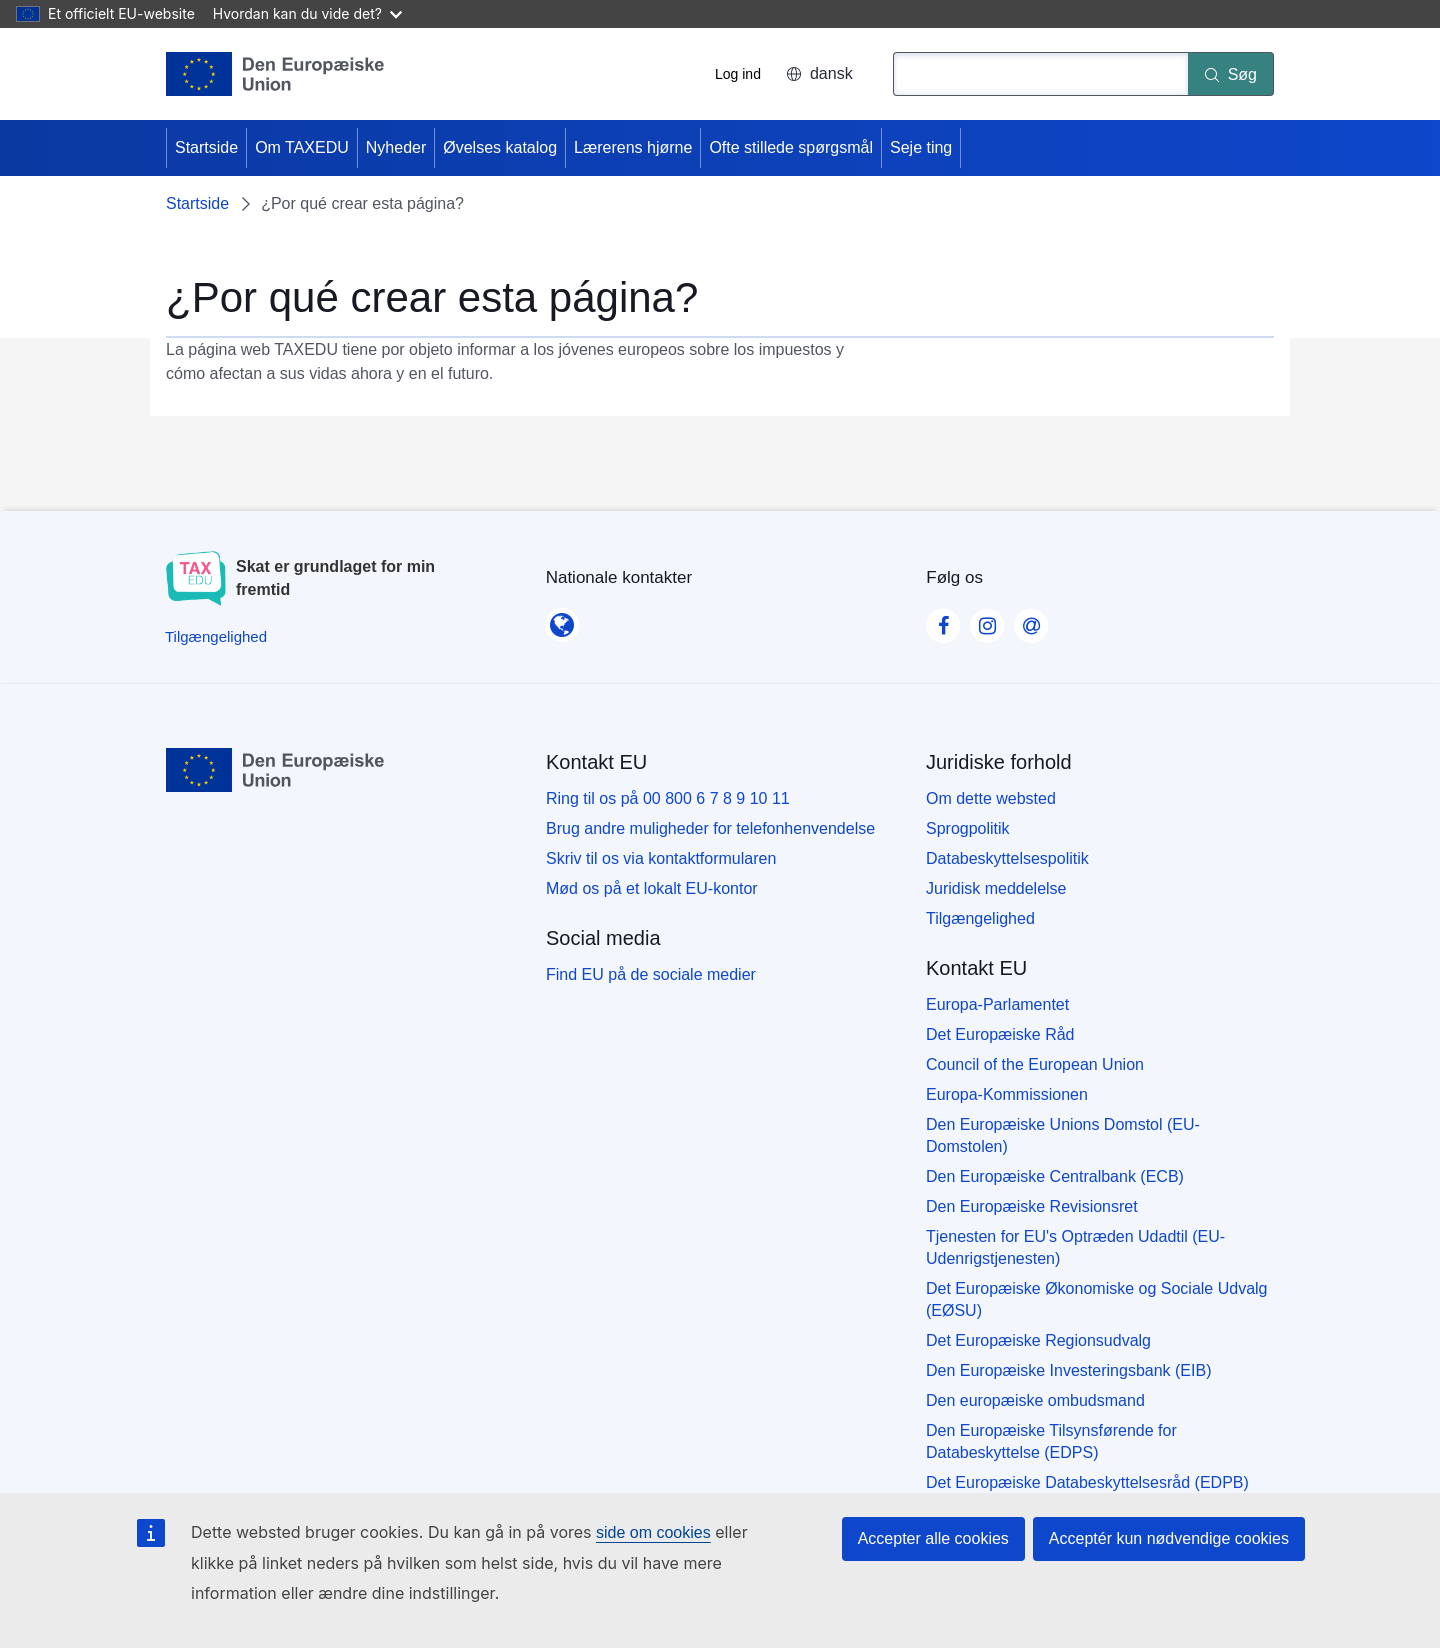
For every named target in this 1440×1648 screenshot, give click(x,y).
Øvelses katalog (500, 147)
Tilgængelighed (980, 918)
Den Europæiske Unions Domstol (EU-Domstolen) (1063, 1135)
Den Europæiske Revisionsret (1032, 1206)
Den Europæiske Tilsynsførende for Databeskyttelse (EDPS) (1051, 1441)
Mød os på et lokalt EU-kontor (652, 888)
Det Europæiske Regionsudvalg (1038, 1340)
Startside (206, 147)
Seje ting (921, 147)
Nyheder (396, 147)
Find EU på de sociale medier (651, 974)
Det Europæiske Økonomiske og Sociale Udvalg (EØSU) (1097, 1299)
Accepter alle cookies (933, 1538)
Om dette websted (991, 798)
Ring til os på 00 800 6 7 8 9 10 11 (668, 798)
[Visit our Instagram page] (987, 620)
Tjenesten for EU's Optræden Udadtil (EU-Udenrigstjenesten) (1075, 1247)
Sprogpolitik (968, 828)
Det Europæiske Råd (1000, 1034)
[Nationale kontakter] (562, 619)
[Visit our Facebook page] (943, 620)
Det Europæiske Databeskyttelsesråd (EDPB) (1087, 1482)
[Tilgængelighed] (216, 636)
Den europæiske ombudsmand (1035, 1400)
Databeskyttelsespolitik (1007, 858)
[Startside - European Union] (275, 74)
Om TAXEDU (302, 147)
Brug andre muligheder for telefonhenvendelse (710, 828)
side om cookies (653, 1532)
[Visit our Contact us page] (1031, 620)
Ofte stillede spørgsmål (791, 147)
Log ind (738, 74)
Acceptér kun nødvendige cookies (1169, 1538)
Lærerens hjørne (633, 147)
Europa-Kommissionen (1007, 1094)
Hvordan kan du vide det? (307, 13)
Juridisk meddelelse (996, 888)
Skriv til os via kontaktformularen (661, 858)
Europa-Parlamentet (997, 1004)
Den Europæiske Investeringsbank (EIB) (1068, 1370)
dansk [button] (819, 73)
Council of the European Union (1035, 1064)
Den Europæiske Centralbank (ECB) (1055, 1176)
